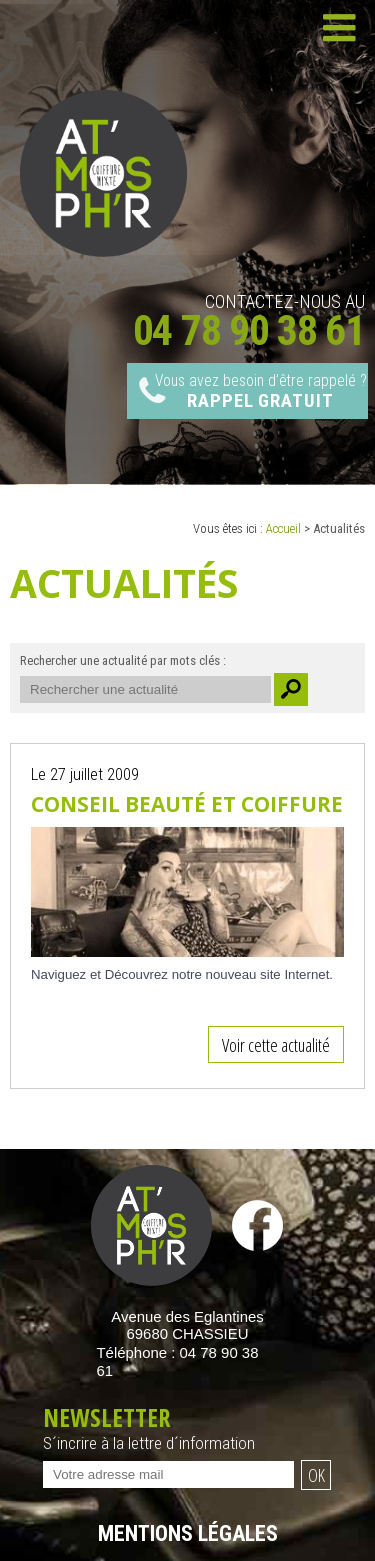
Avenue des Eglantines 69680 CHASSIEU (187, 1325)
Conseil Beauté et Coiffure (187, 804)
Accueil (283, 528)
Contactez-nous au (249, 318)
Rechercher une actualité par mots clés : (123, 660)
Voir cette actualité (276, 1044)
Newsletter (187, 1430)
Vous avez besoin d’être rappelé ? (260, 392)
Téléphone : (178, 1361)
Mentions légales (188, 1533)
